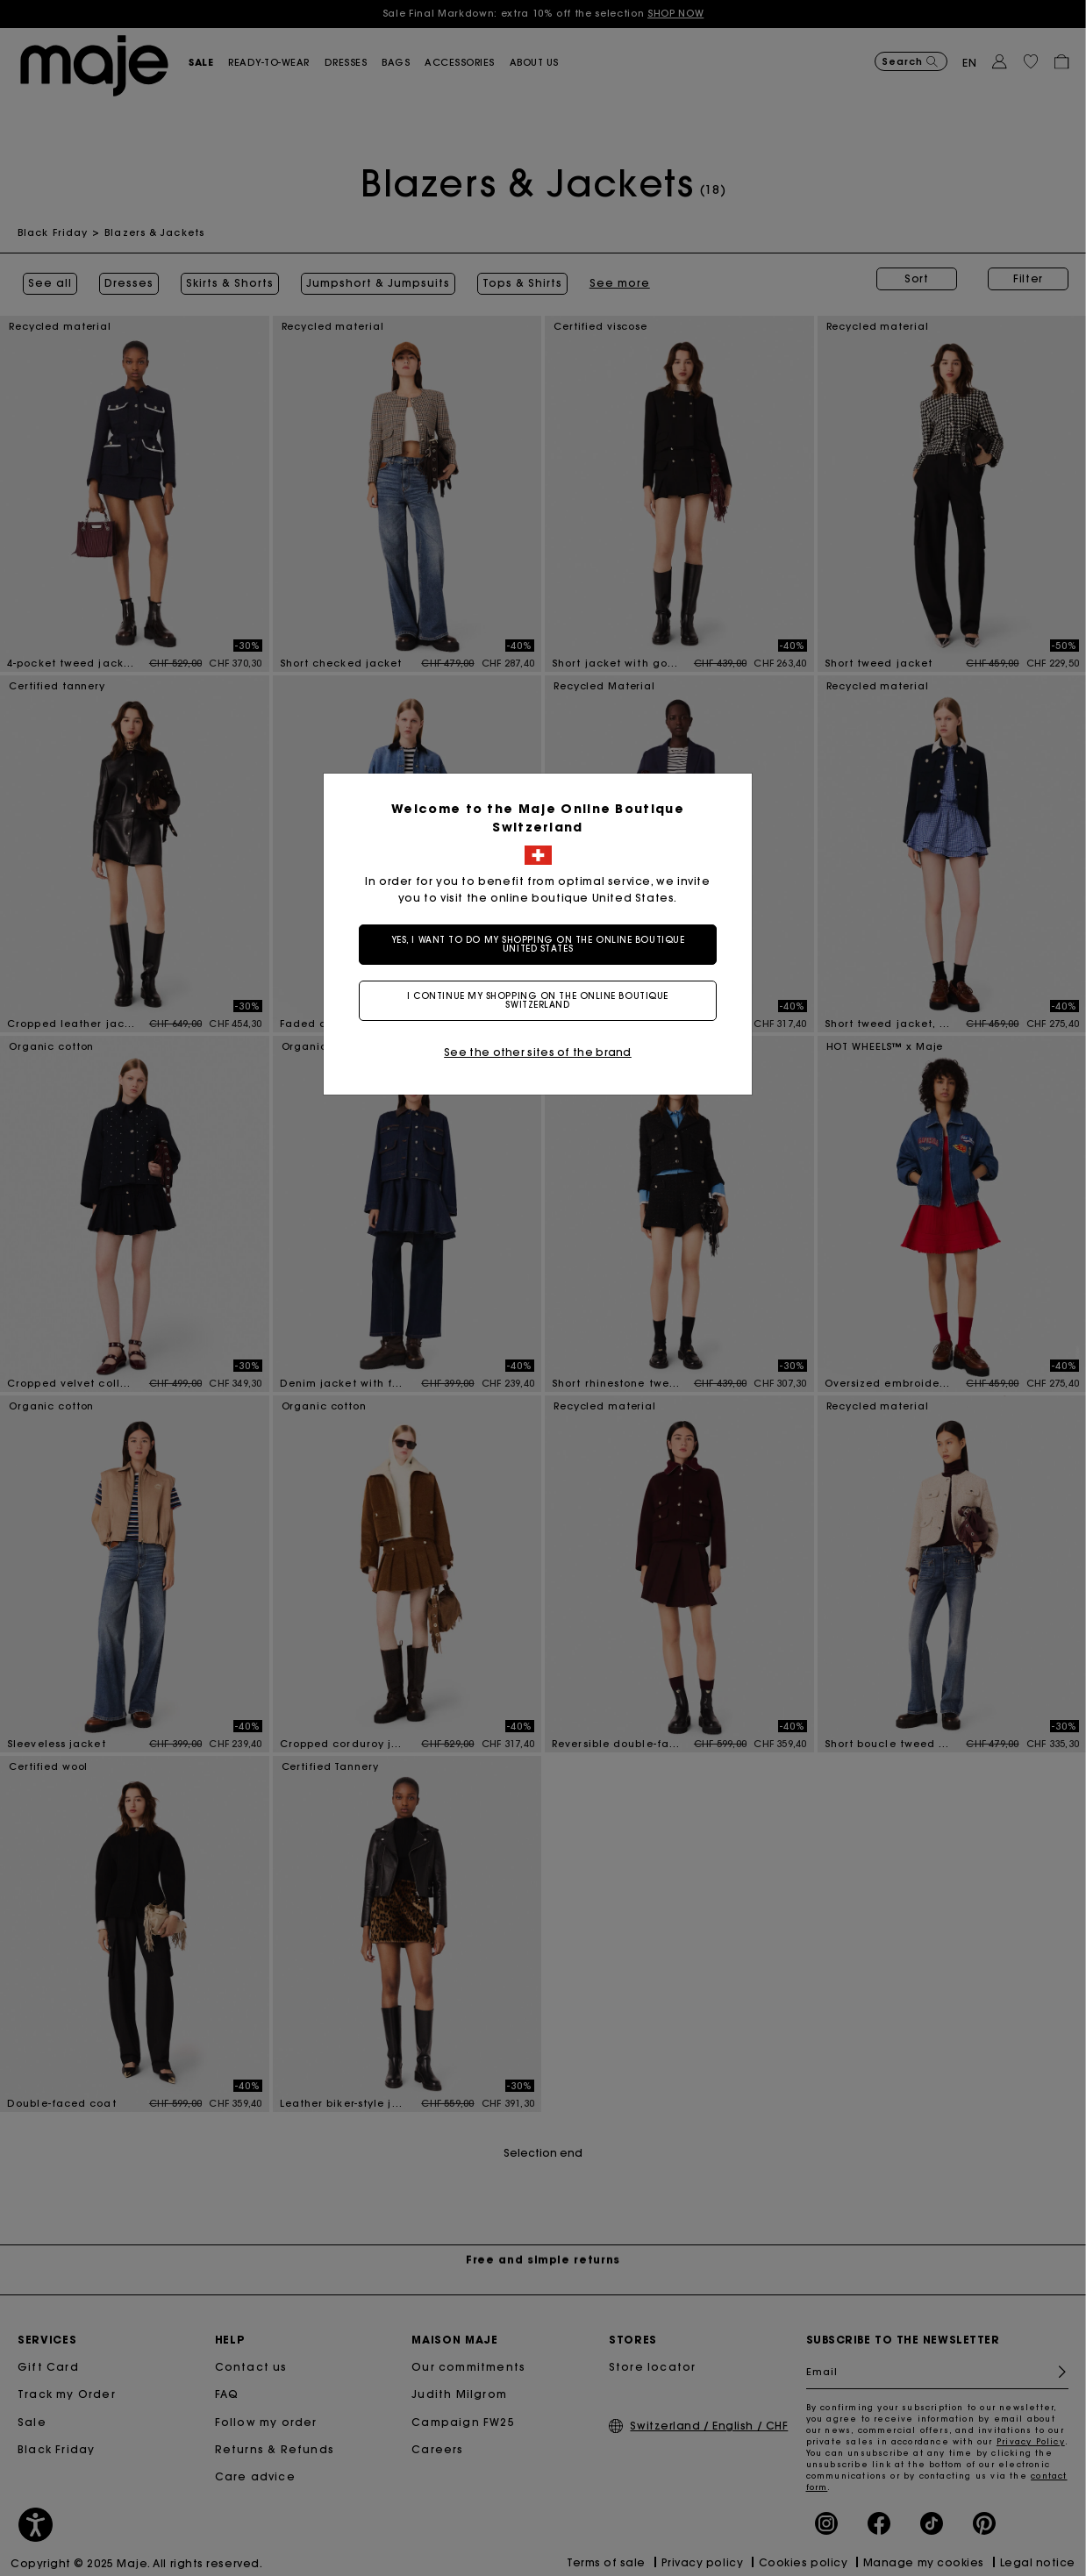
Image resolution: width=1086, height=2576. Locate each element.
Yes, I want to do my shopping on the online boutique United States (543, 944)
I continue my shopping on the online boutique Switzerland (543, 1000)
